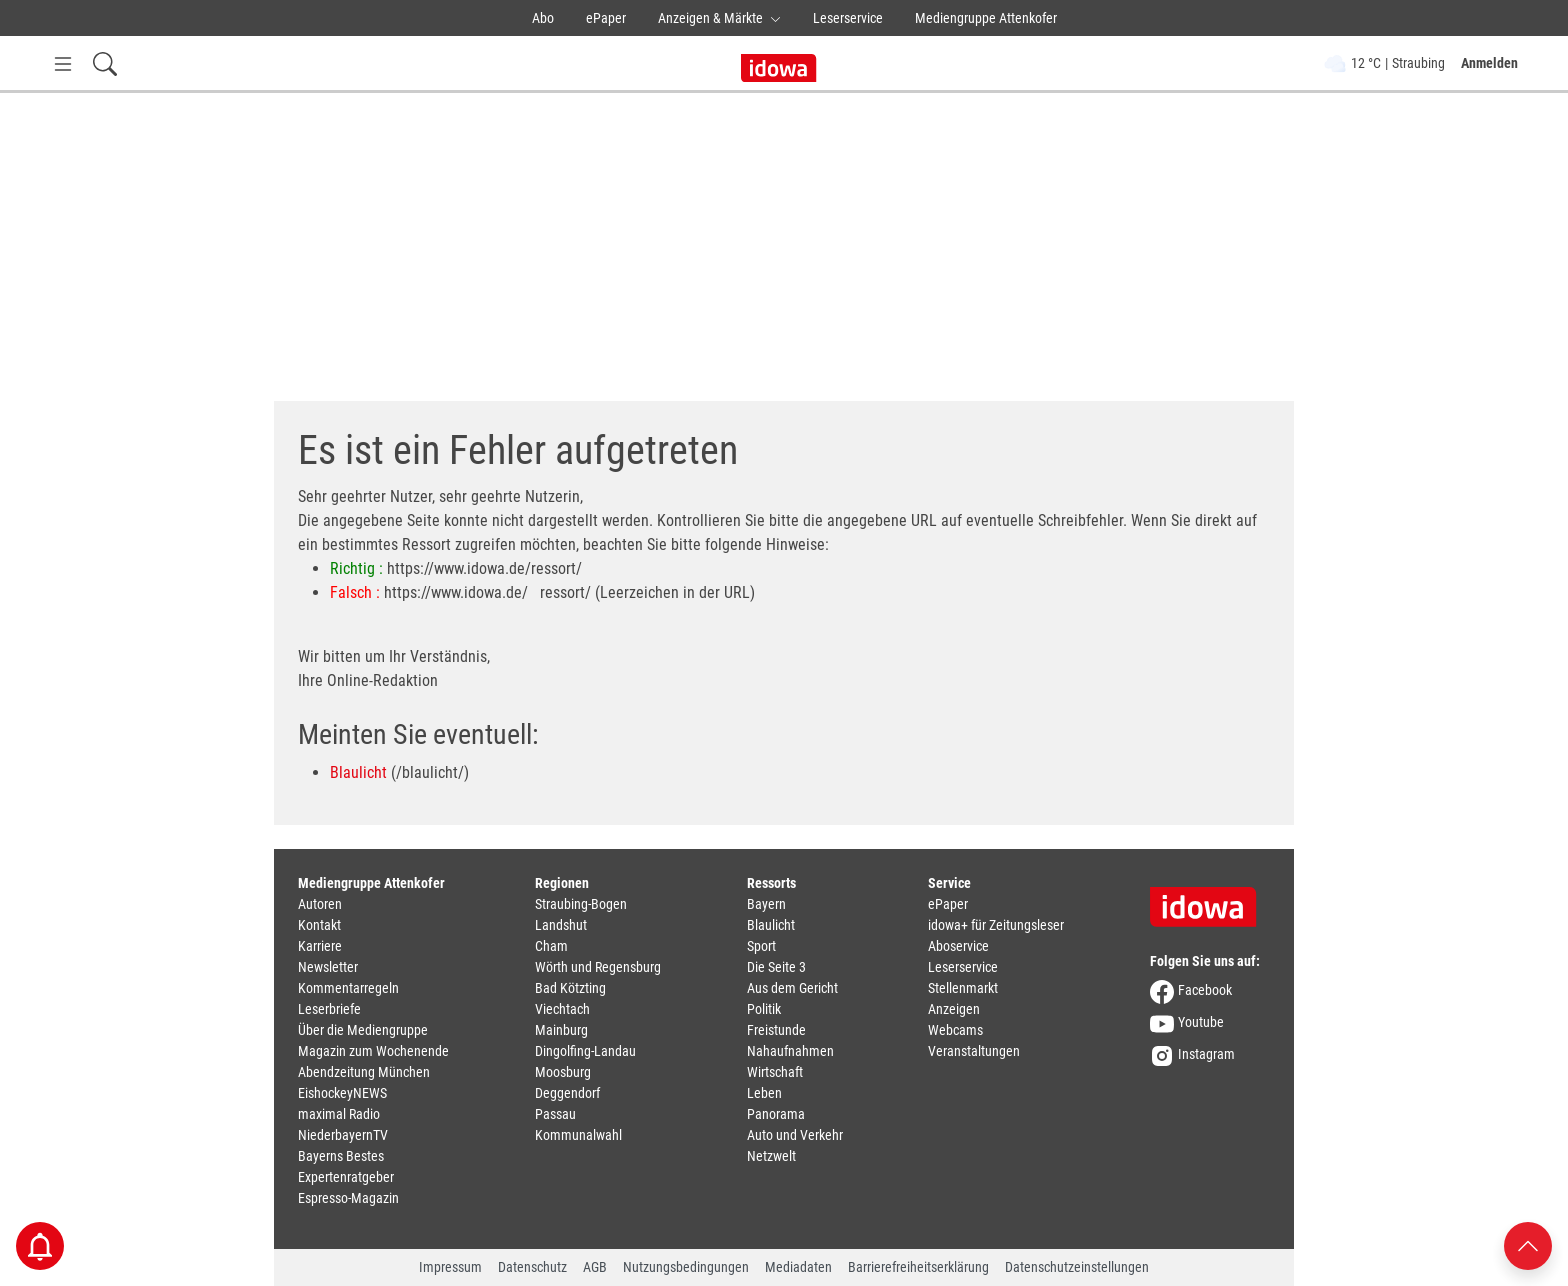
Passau (555, 1114)
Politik (764, 1009)
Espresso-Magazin (348, 1198)
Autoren (320, 904)
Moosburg (563, 1072)
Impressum (450, 1267)
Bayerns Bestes (341, 1156)
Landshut (561, 925)
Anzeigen (954, 1009)
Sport (761, 946)
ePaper (606, 18)
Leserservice (848, 18)
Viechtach (562, 1009)
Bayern (766, 904)
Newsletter (328, 967)
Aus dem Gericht (792, 988)
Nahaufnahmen (790, 1051)
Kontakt (319, 925)
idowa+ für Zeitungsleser (996, 925)
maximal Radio (339, 1114)
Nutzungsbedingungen (686, 1267)
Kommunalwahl (578, 1135)
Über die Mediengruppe (363, 1030)
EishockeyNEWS (342, 1093)
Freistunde (776, 1030)
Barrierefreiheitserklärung (918, 1267)
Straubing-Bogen (581, 904)
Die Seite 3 (776, 967)
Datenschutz (532, 1267)
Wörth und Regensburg (598, 967)
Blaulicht (358, 772)
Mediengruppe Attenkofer (986, 18)
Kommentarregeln (348, 988)
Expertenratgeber (346, 1177)
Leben (764, 1093)
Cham (551, 946)
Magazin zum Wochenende (373, 1051)
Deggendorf (567, 1093)
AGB (595, 1267)
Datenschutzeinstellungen (1077, 1267)
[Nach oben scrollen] (1528, 1244)
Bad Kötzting (570, 988)
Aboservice (958, 946)
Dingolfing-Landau (585, 1051)
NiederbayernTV (343, 1135)
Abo (543, 18)
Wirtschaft (775, 1072)
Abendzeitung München (364, 1072)
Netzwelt (771, 1156)
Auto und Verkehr (795, 1135)
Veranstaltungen (974, 1051)
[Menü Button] (63, 63)
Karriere (320, 946)
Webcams (955, 1030)
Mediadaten (798, 1267)
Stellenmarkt (963, 988)
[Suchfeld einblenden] (105, 63)
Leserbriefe (329, 1009)
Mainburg (561, 1030)
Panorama (776, 1114)
